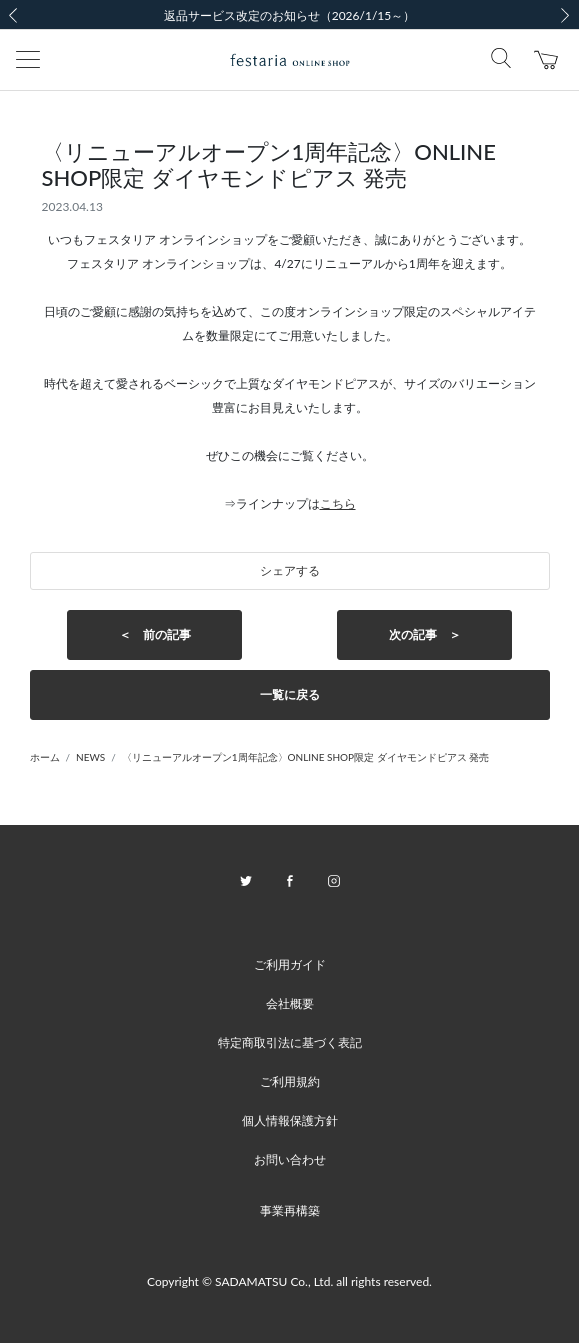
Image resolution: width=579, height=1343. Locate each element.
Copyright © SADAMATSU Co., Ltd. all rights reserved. (289, 1281)
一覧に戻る (290, 694)
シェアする (290, 570)
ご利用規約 (290, 1081)
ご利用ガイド (290, 964)
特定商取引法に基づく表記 (290, 1042)
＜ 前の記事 (155, 634)
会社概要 (290, 1003)
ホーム (45, 757)
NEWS (90, 757)
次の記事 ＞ (425, 634)
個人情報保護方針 (290, 1120)
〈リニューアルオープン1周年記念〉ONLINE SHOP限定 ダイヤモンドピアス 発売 (306, 757)
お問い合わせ (290, 1159)
